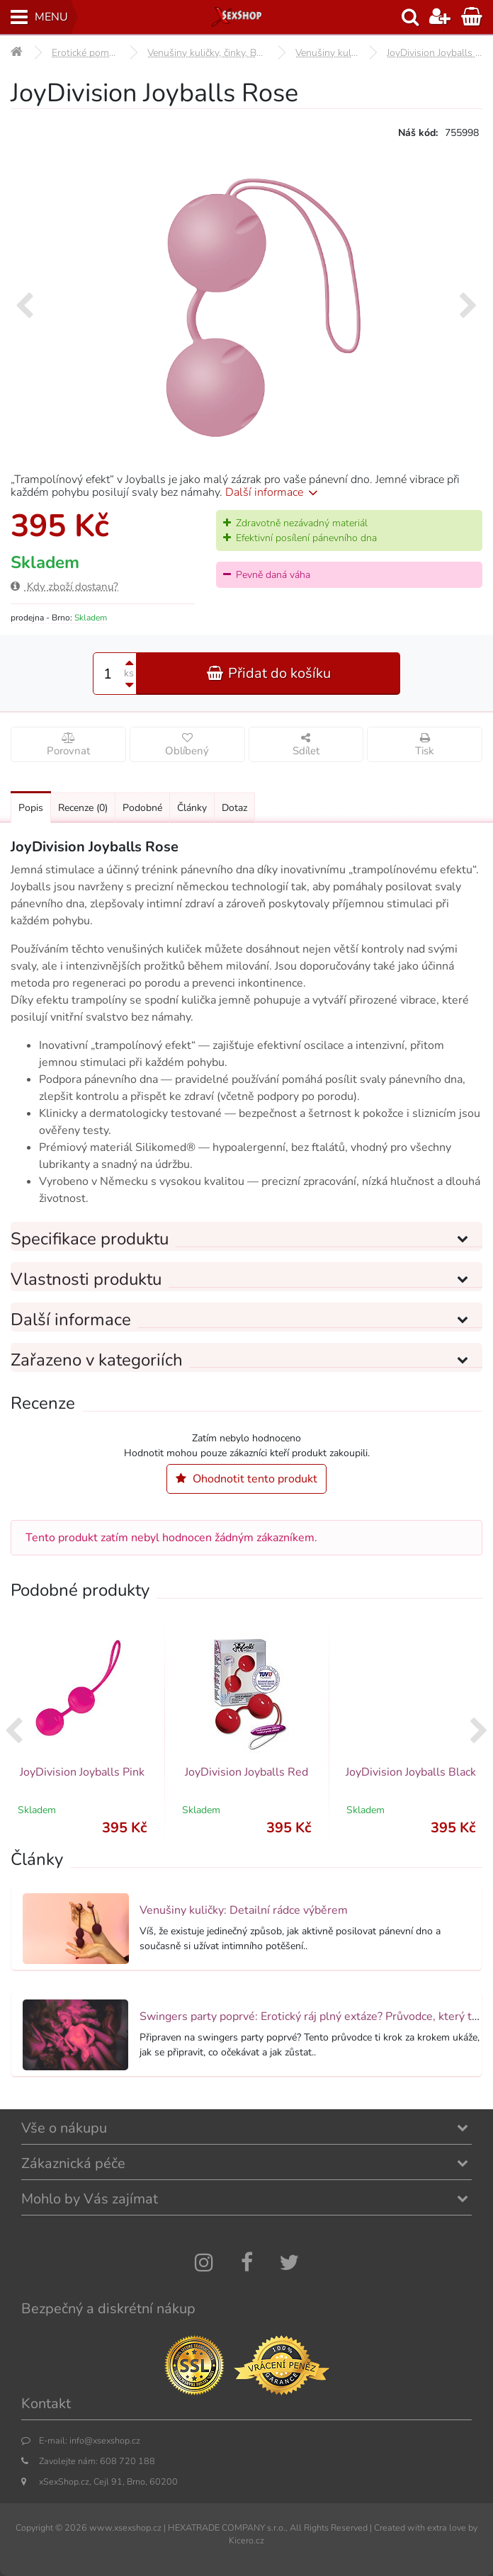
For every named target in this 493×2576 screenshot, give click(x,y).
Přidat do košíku (268, 673)
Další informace (273, 492)
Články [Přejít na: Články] (192, 808)
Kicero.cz (246, 2540)
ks (129, 673)
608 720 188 (127, 2461)
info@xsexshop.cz (104, 2440)
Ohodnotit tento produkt (246, 1479)
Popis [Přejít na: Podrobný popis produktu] (30, 808)
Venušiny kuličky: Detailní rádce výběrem (244, 1910)
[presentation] (24, 307)
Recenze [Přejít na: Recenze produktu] (83, 808)
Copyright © (39, 2527)
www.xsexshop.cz (125, 2527)
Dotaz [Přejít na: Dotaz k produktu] (234, 808)
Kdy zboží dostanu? (64, 586)
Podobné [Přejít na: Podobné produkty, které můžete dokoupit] (142, 808)
